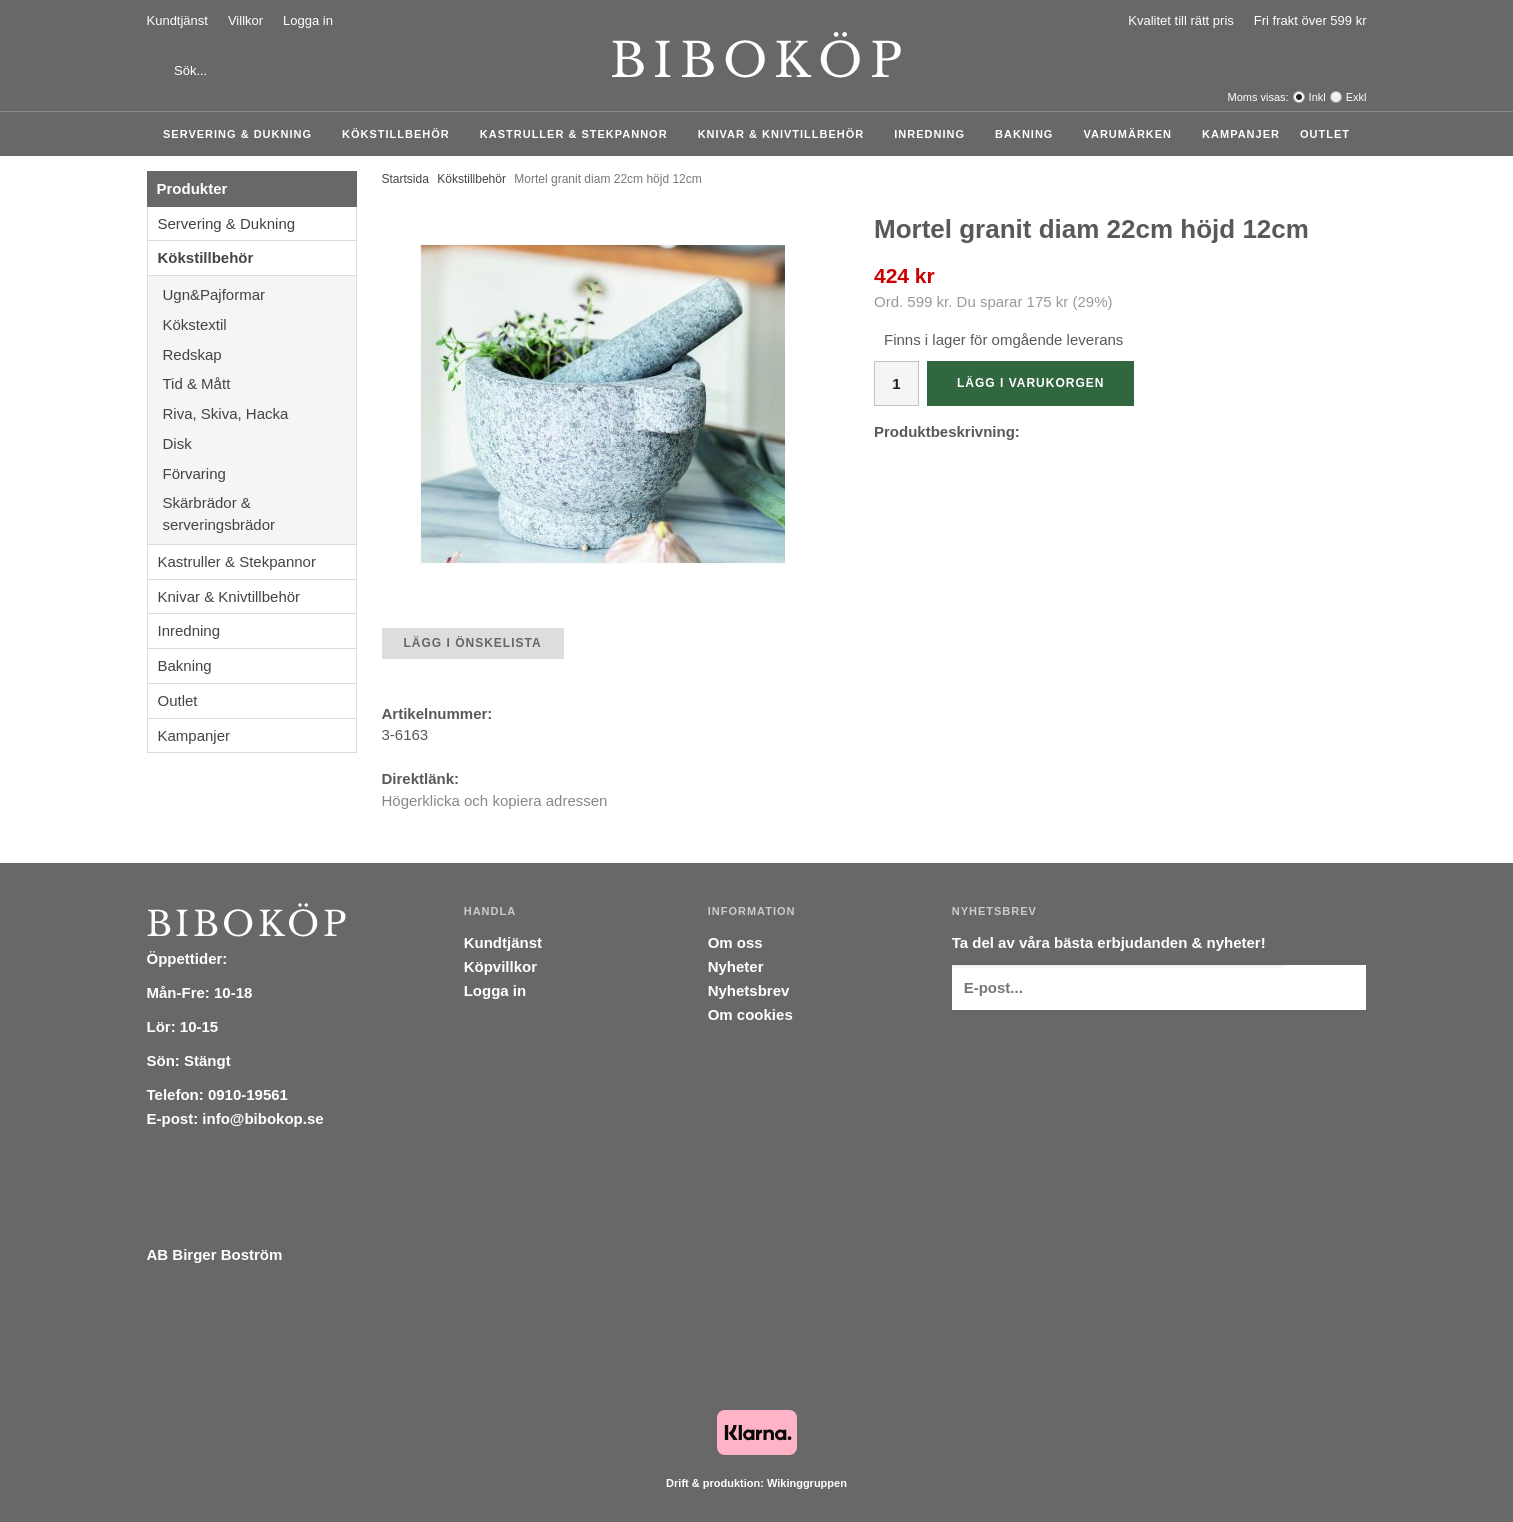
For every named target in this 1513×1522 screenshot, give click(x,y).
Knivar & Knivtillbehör (786, 134)
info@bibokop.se (262, 1118)
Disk (259, 443)
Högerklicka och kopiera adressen (495, 800)
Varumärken (1132, 134)
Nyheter (736, 966)
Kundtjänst (177, 20)
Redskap (259, 354)
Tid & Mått (259, 383)
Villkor (245, 20)
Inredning (934, 134)
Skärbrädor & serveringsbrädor (259, 513)
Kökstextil (259, 324)
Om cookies (750, 1014)
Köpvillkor (500, 966)
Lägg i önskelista (473, 643)
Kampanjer (1241, 134)
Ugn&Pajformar (259, 294)
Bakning (1029, 134)
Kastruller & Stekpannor (579, 134)
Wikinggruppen (807, 1483)
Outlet (1325, 134)
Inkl (1317, 97)
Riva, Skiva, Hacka (259, 413)
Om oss (735, 942)
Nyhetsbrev (749, 990)
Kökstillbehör (401, 134)
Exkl (1356, 97)
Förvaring (259, 473)
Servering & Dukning (242, 134)
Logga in (308, 20)
